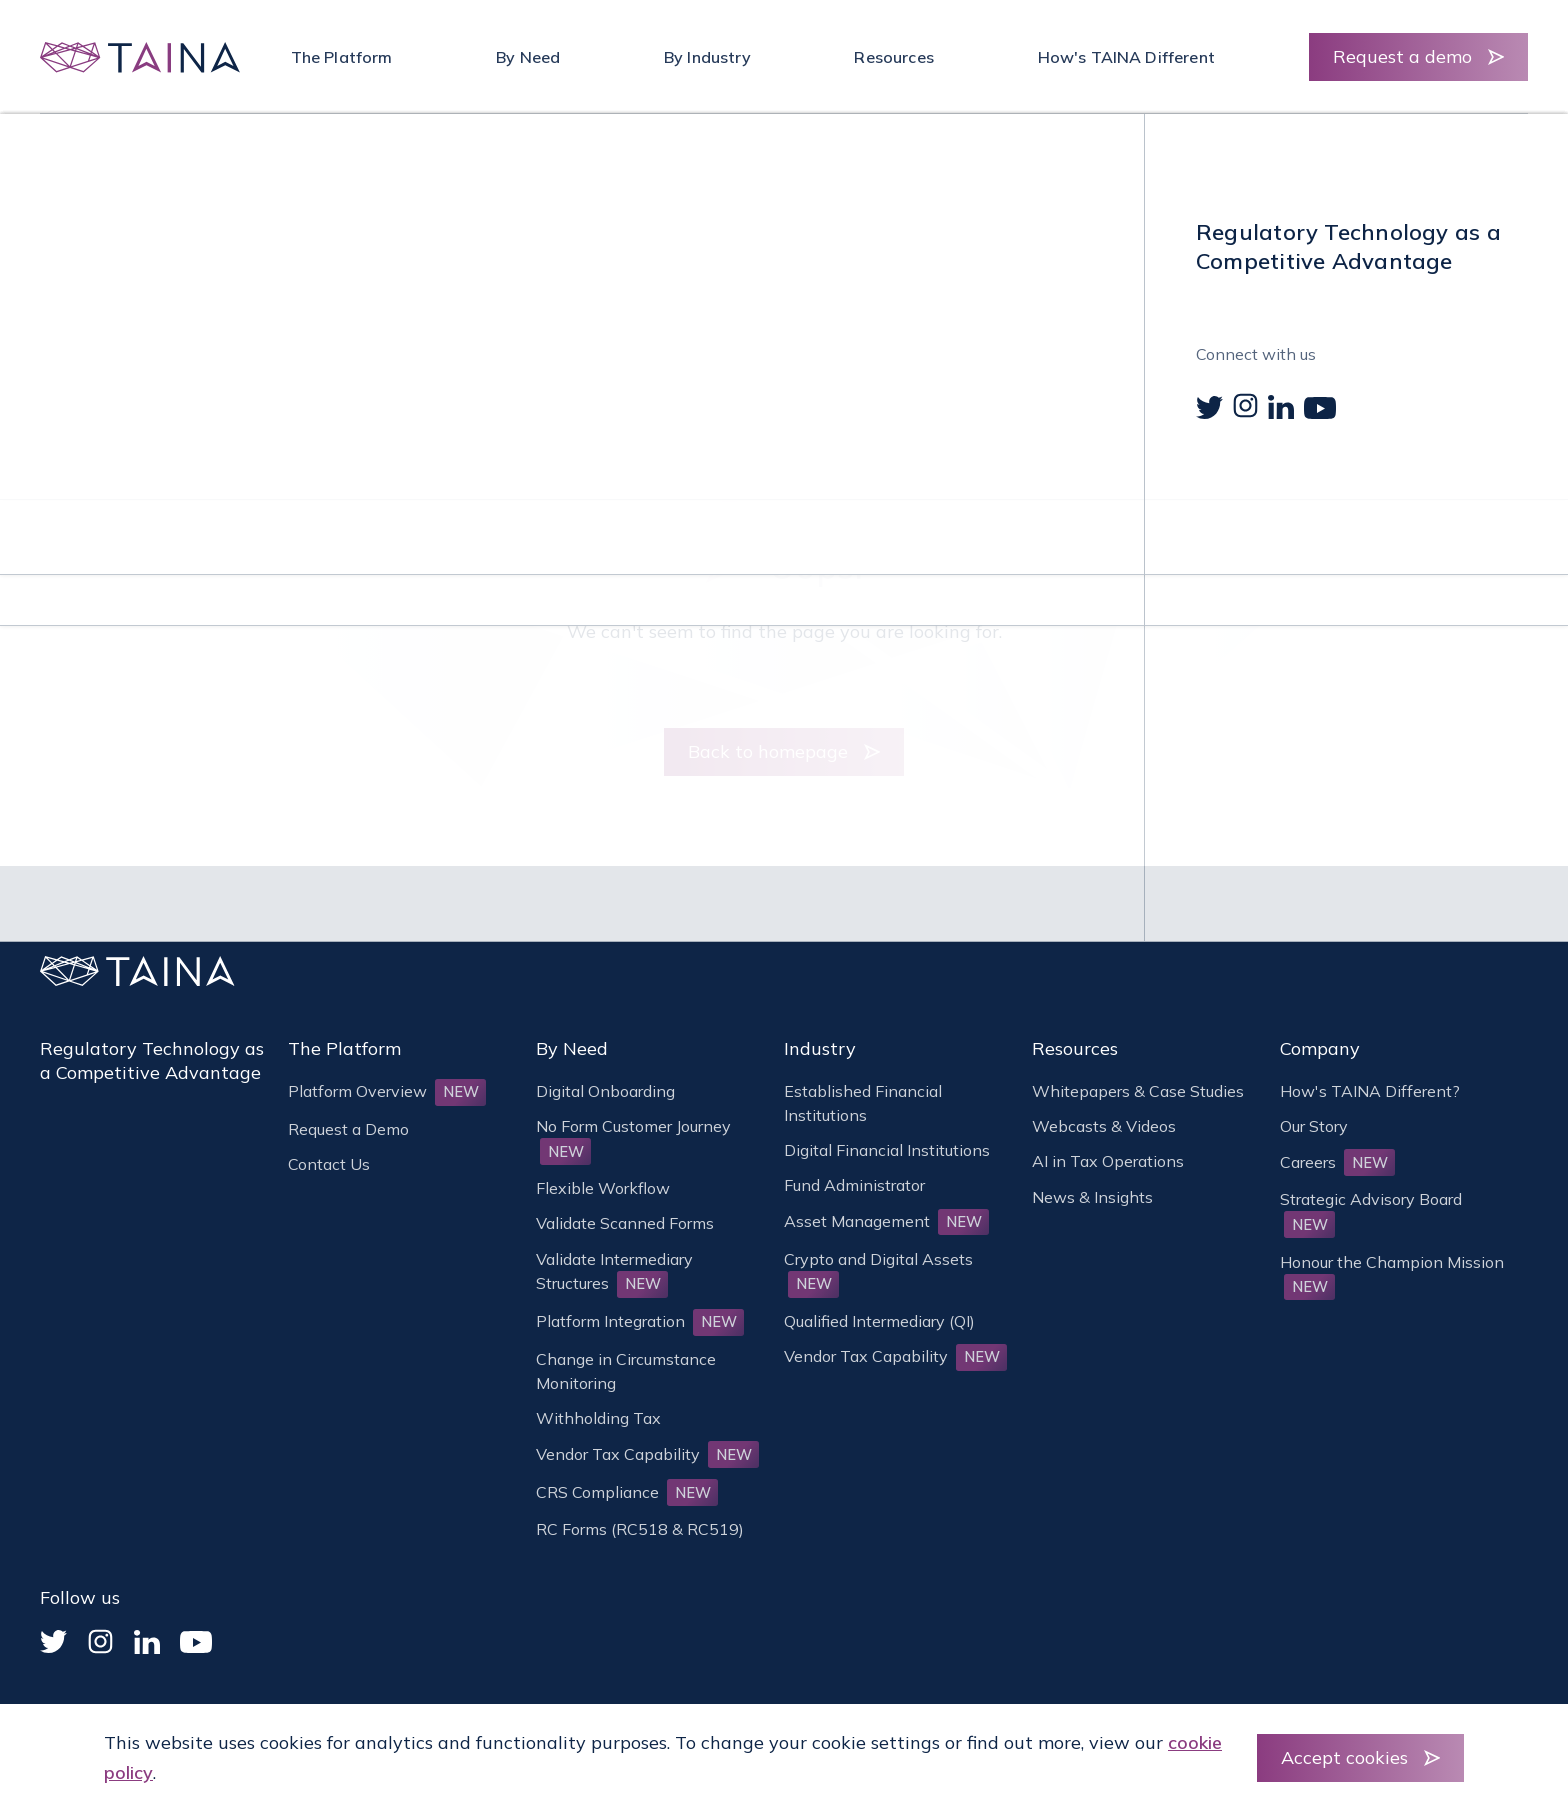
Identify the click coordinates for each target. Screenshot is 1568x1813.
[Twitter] (53, 1641)
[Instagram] (100, 1641)
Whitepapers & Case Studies (1138, 1091)
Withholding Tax (598, 1418)
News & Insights (1092, 1197)
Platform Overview (387, 1091)
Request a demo (1402, 56)
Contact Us (329, 1164)
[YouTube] (196, 1642)
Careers (1337, 1162)
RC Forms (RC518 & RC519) (640, 1529)
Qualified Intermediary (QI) (879, 1321)
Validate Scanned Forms (625, 1223)
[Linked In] (147, 1642)
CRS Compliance (627, 1492)
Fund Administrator (854, 1185)
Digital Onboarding (605, 1091)
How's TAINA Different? (1370, 1091)
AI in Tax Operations (1108, 1161)
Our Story (1314, 1126)
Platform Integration (640, 1321)
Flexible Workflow (603, 1188)
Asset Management (886, 1221)
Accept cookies (1344, 1757)
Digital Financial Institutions (887, 1150)
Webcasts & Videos (1104, 1126)
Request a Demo (348, 1129)
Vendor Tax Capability (647, 1454)
